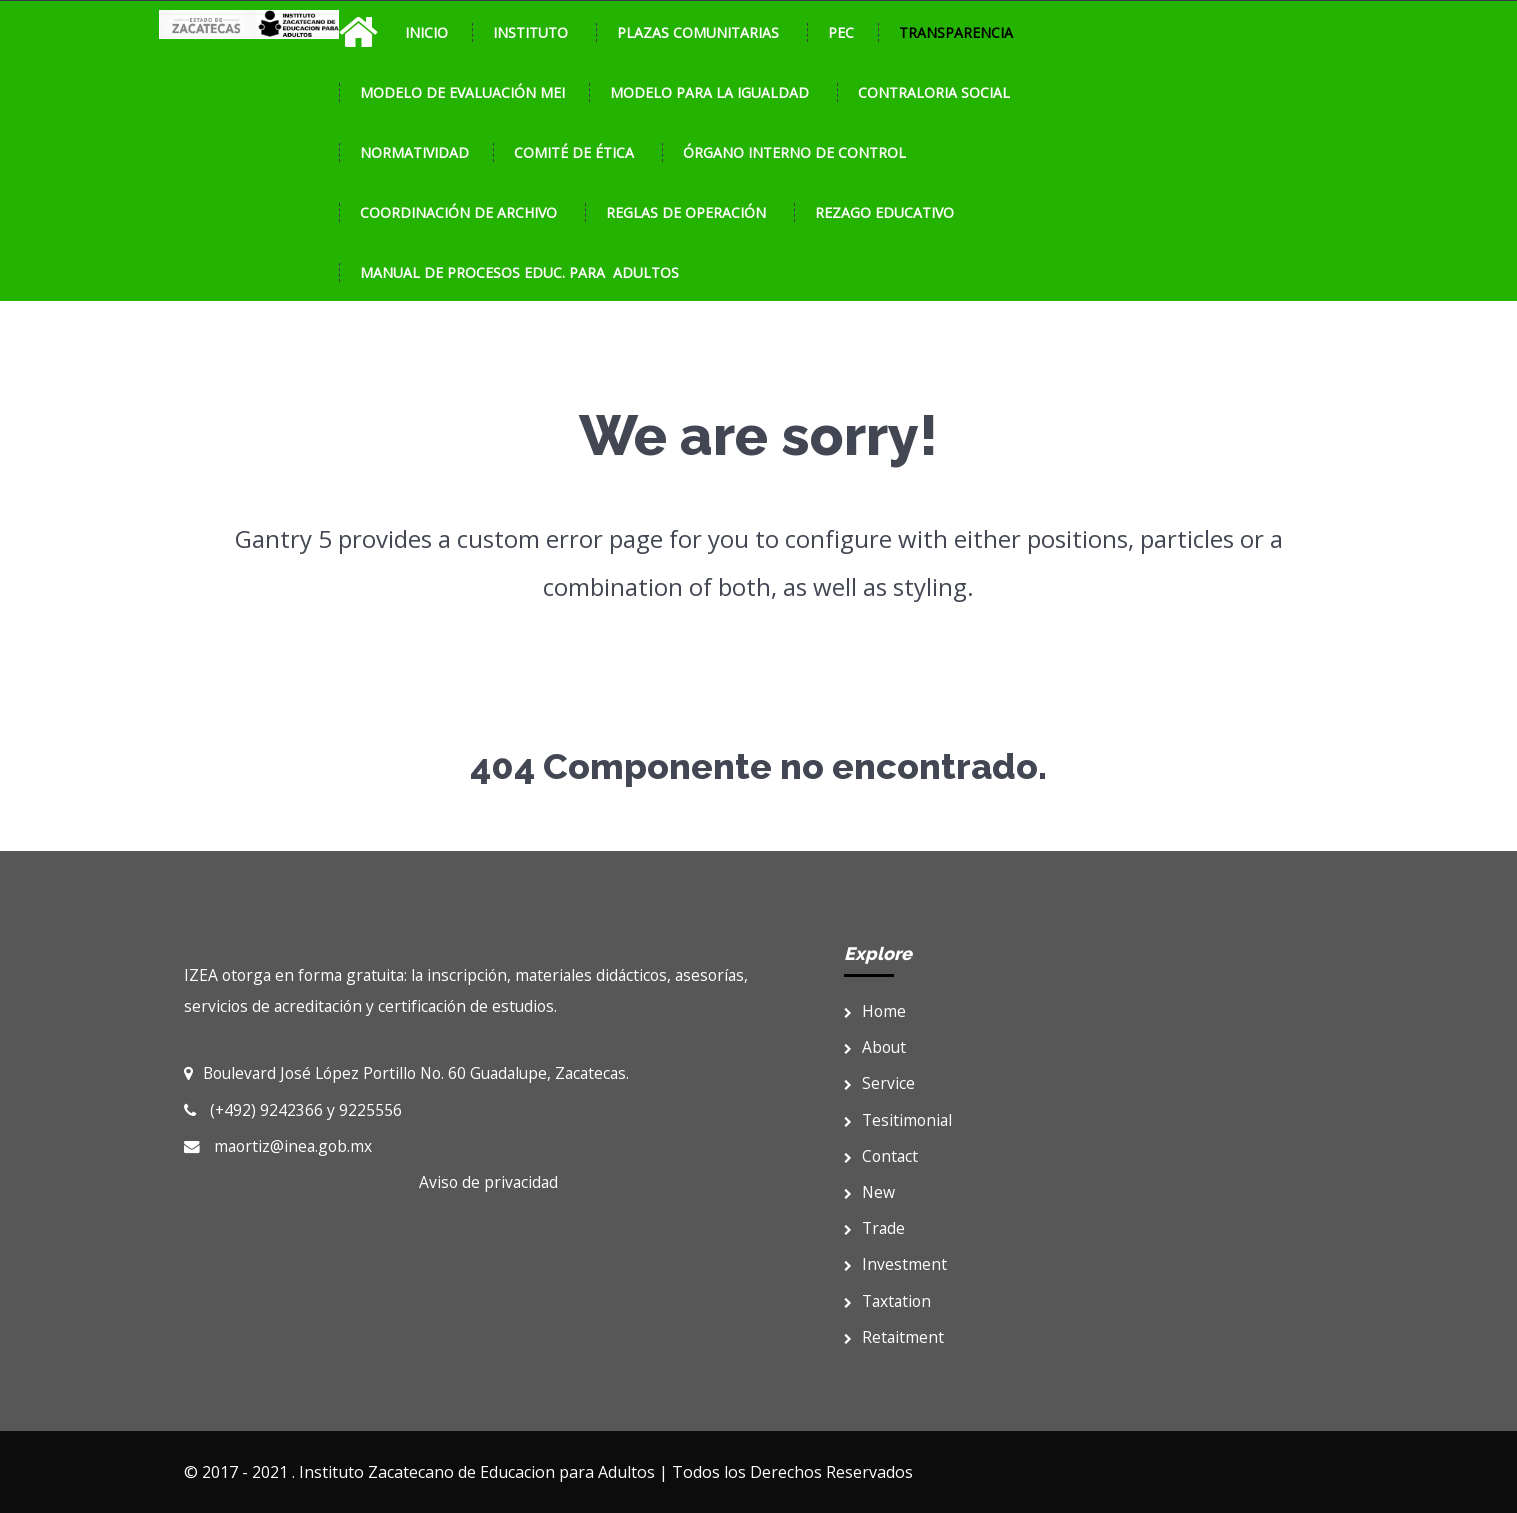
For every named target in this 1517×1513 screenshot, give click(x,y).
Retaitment (894, 1337)
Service (879, 1083)
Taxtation (887, 1301)
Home (875, 1011)
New (869, 1192)
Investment (895, 1264)
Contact (881, 1156)
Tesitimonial (898, 1120)
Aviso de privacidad (488, 1182)
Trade (874, 1228)
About (875, 1047)
